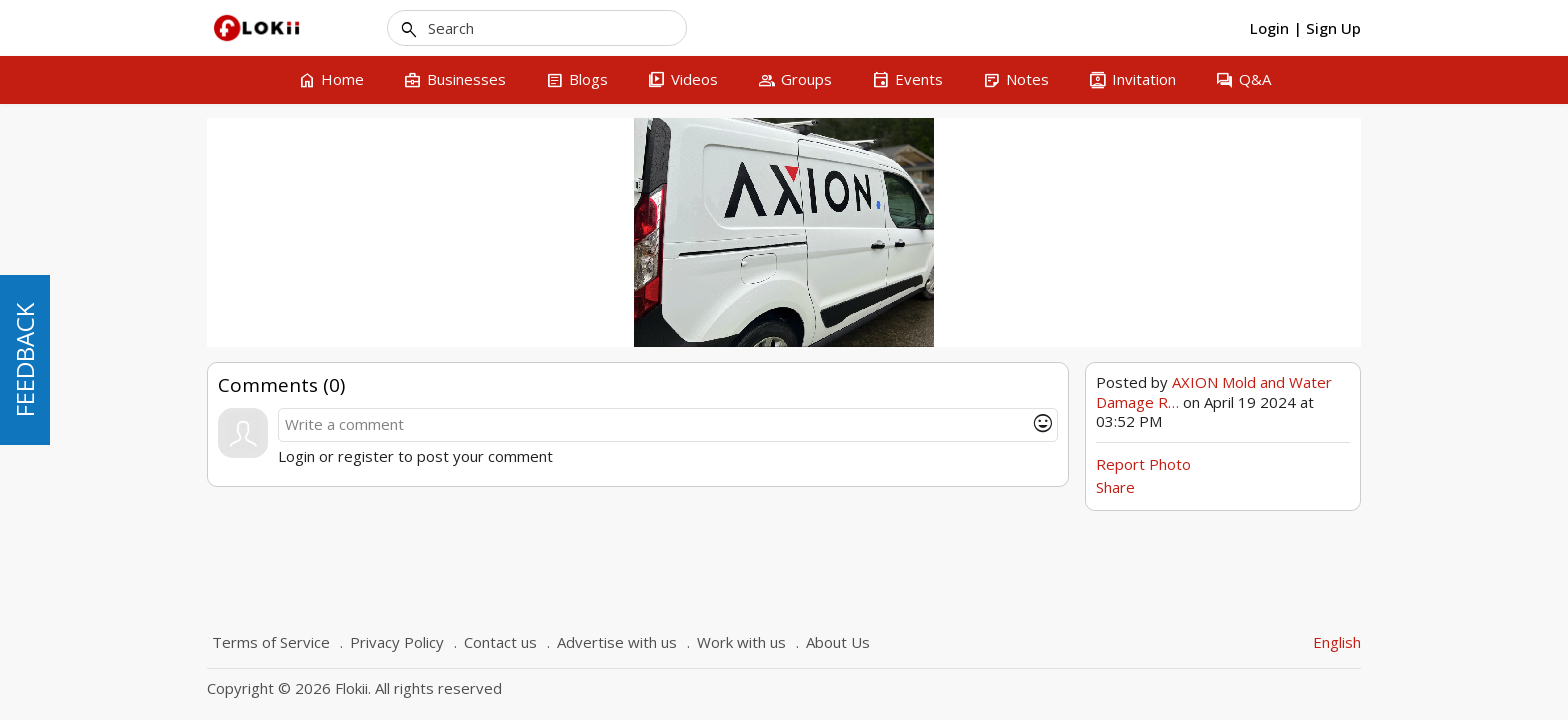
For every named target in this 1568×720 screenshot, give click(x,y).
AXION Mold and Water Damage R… (1214, 392)
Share (1115, 487)
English (1337, 642)
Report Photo (1143, 464)
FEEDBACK (24, 360)
